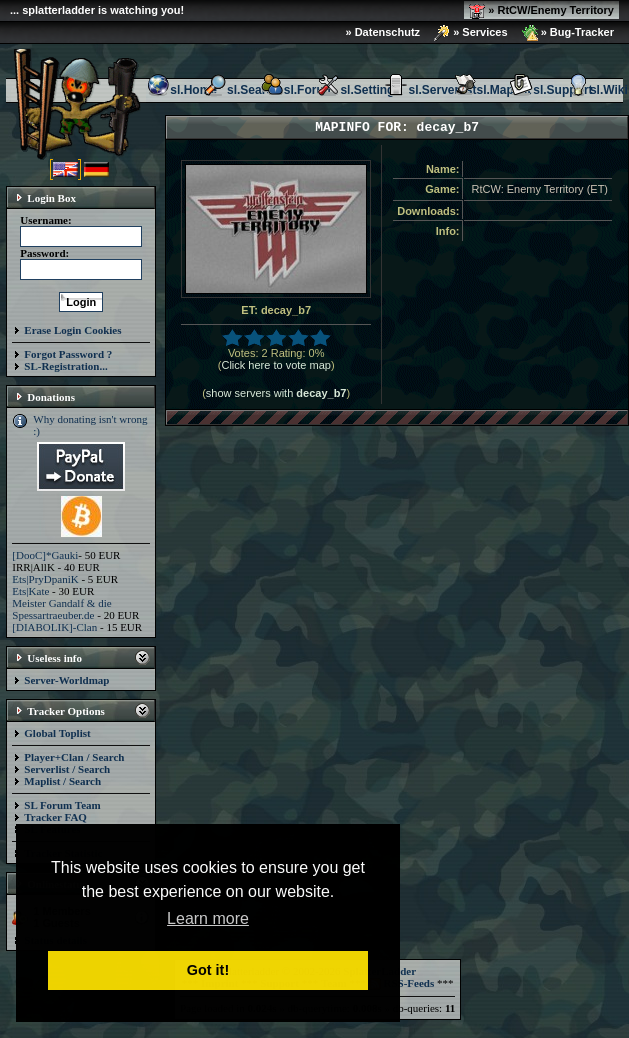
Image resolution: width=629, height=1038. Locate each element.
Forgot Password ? (68, 354)
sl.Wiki (597, 90)
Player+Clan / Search (74, 757)
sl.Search (241, 90)
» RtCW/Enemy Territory (541, 11)
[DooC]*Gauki (45, 555)
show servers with (276, 393)
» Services (471, 33)
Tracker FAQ (55, 817)
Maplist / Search (62, 781)
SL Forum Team (62, 805)
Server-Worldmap (66, 680)
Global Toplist (57, 733)
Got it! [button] (208, 970)
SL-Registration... (65, 366)
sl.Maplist (492, 90)
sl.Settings (358, 90)
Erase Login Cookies (72, 330)
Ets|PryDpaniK (45, 579)
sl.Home (181, 90)
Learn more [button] (208, 918)
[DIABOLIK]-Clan (54, 627)
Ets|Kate (30, 591)
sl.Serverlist (430, 90)
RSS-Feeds (401, 983)
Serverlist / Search (67, 769)
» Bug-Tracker (568, 33)
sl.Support (550, 90)
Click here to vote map (275, 365)
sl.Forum (297, 90)
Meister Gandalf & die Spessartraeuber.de (61, 609)
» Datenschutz (383, 32)
